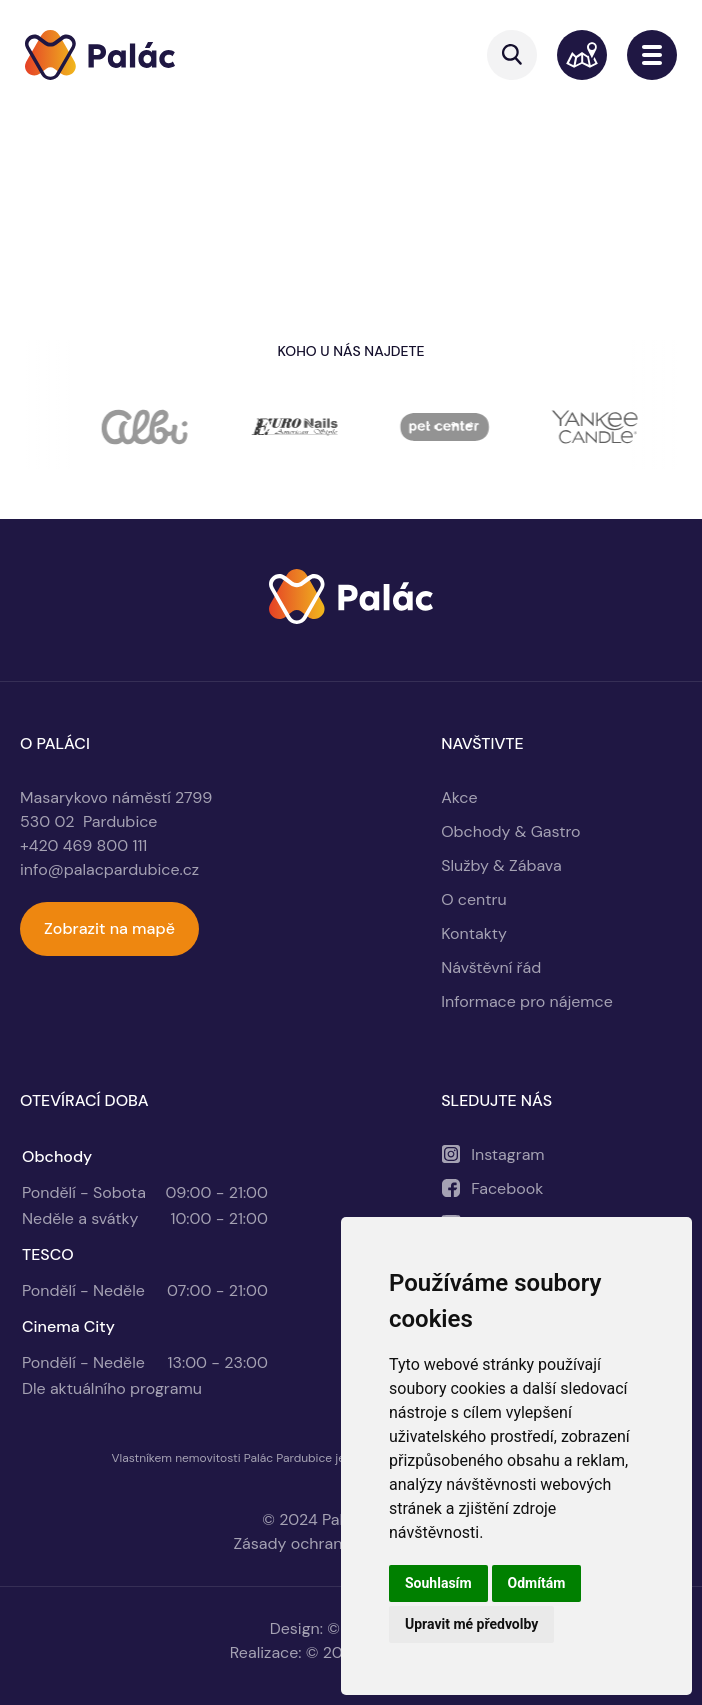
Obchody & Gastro (510, 831)
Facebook (507, 1188)
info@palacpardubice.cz (109, 869)
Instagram (507, 1154)
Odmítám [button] (537, 1583)
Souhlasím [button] (438, 1583)
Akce (459, 797)
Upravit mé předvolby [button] (471, 1624)
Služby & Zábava (501, 865)
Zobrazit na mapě (109, 928)
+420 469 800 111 (83, 845)
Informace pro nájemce (527, 1001)
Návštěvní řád (491, 967)
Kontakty (474, 933)
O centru (473, 899)
